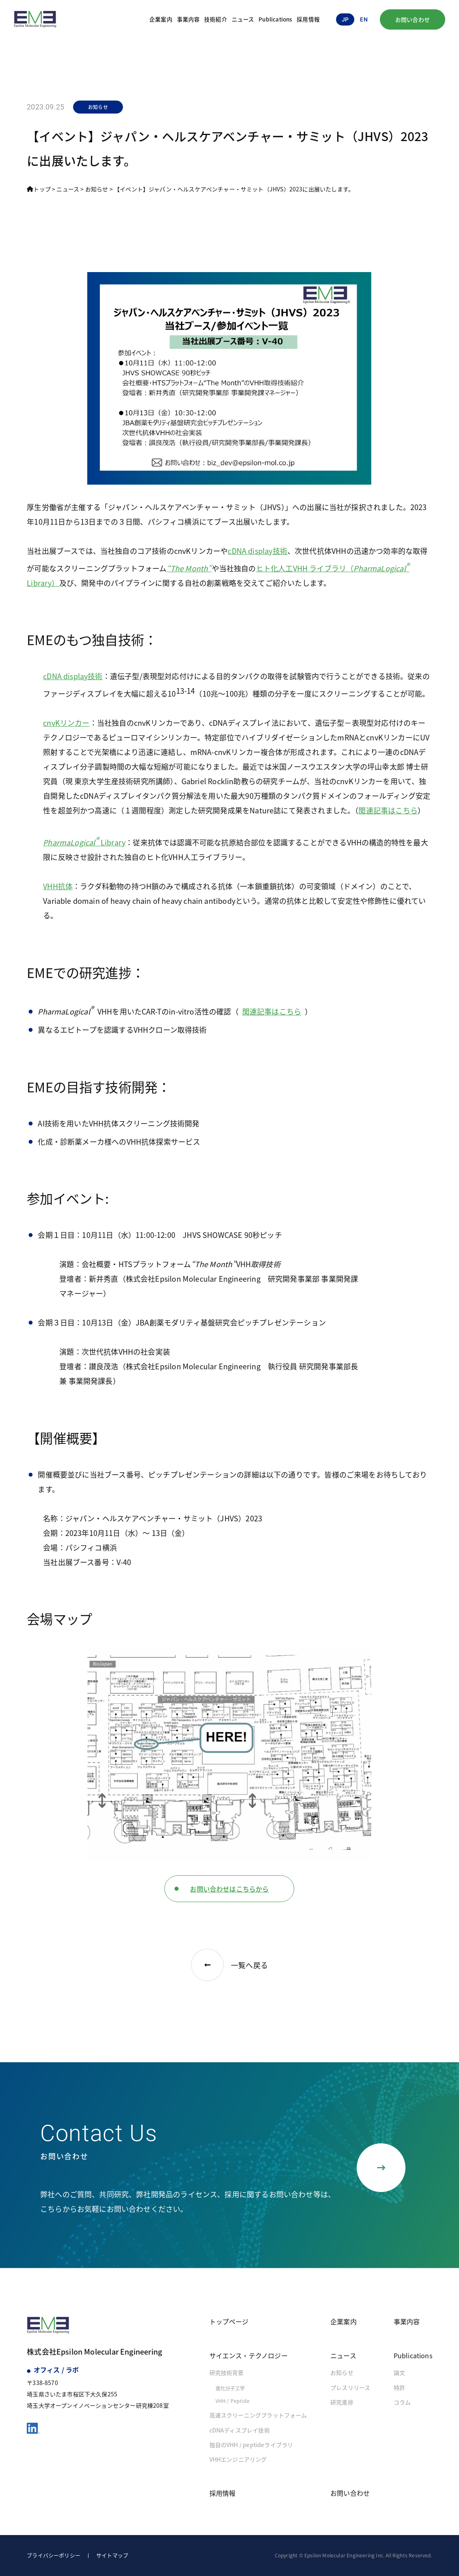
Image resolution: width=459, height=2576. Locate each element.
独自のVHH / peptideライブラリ (251, 2445)
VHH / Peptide (232, 2400)
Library (84, 842)
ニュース (243, 19)
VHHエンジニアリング (238, 2459)
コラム (402, 2402)
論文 (399, 2372)
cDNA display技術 (257, 550)
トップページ (229, 2321)
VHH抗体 (58, 886)
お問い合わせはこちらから (229, 1889)
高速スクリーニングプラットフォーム (258, 2415)
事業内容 (188, 19)
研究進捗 (341, 2402)
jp (345, 19)
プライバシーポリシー (53, 2555)
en (363, 19)
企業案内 (160, 19)
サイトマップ (112, 2555)
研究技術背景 (226, 2372)
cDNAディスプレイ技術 (239, 2430)
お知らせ (341, 2372)
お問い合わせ (412, 19)
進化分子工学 (230, 2388)
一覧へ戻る (229, 1965)
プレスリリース (350, 2387)
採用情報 (308, 19)
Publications (275, 19)
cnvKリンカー (66, 722)
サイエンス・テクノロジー (248, 2355)
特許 (399, 2387)
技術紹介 (215, 19)
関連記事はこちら (387, 810)
